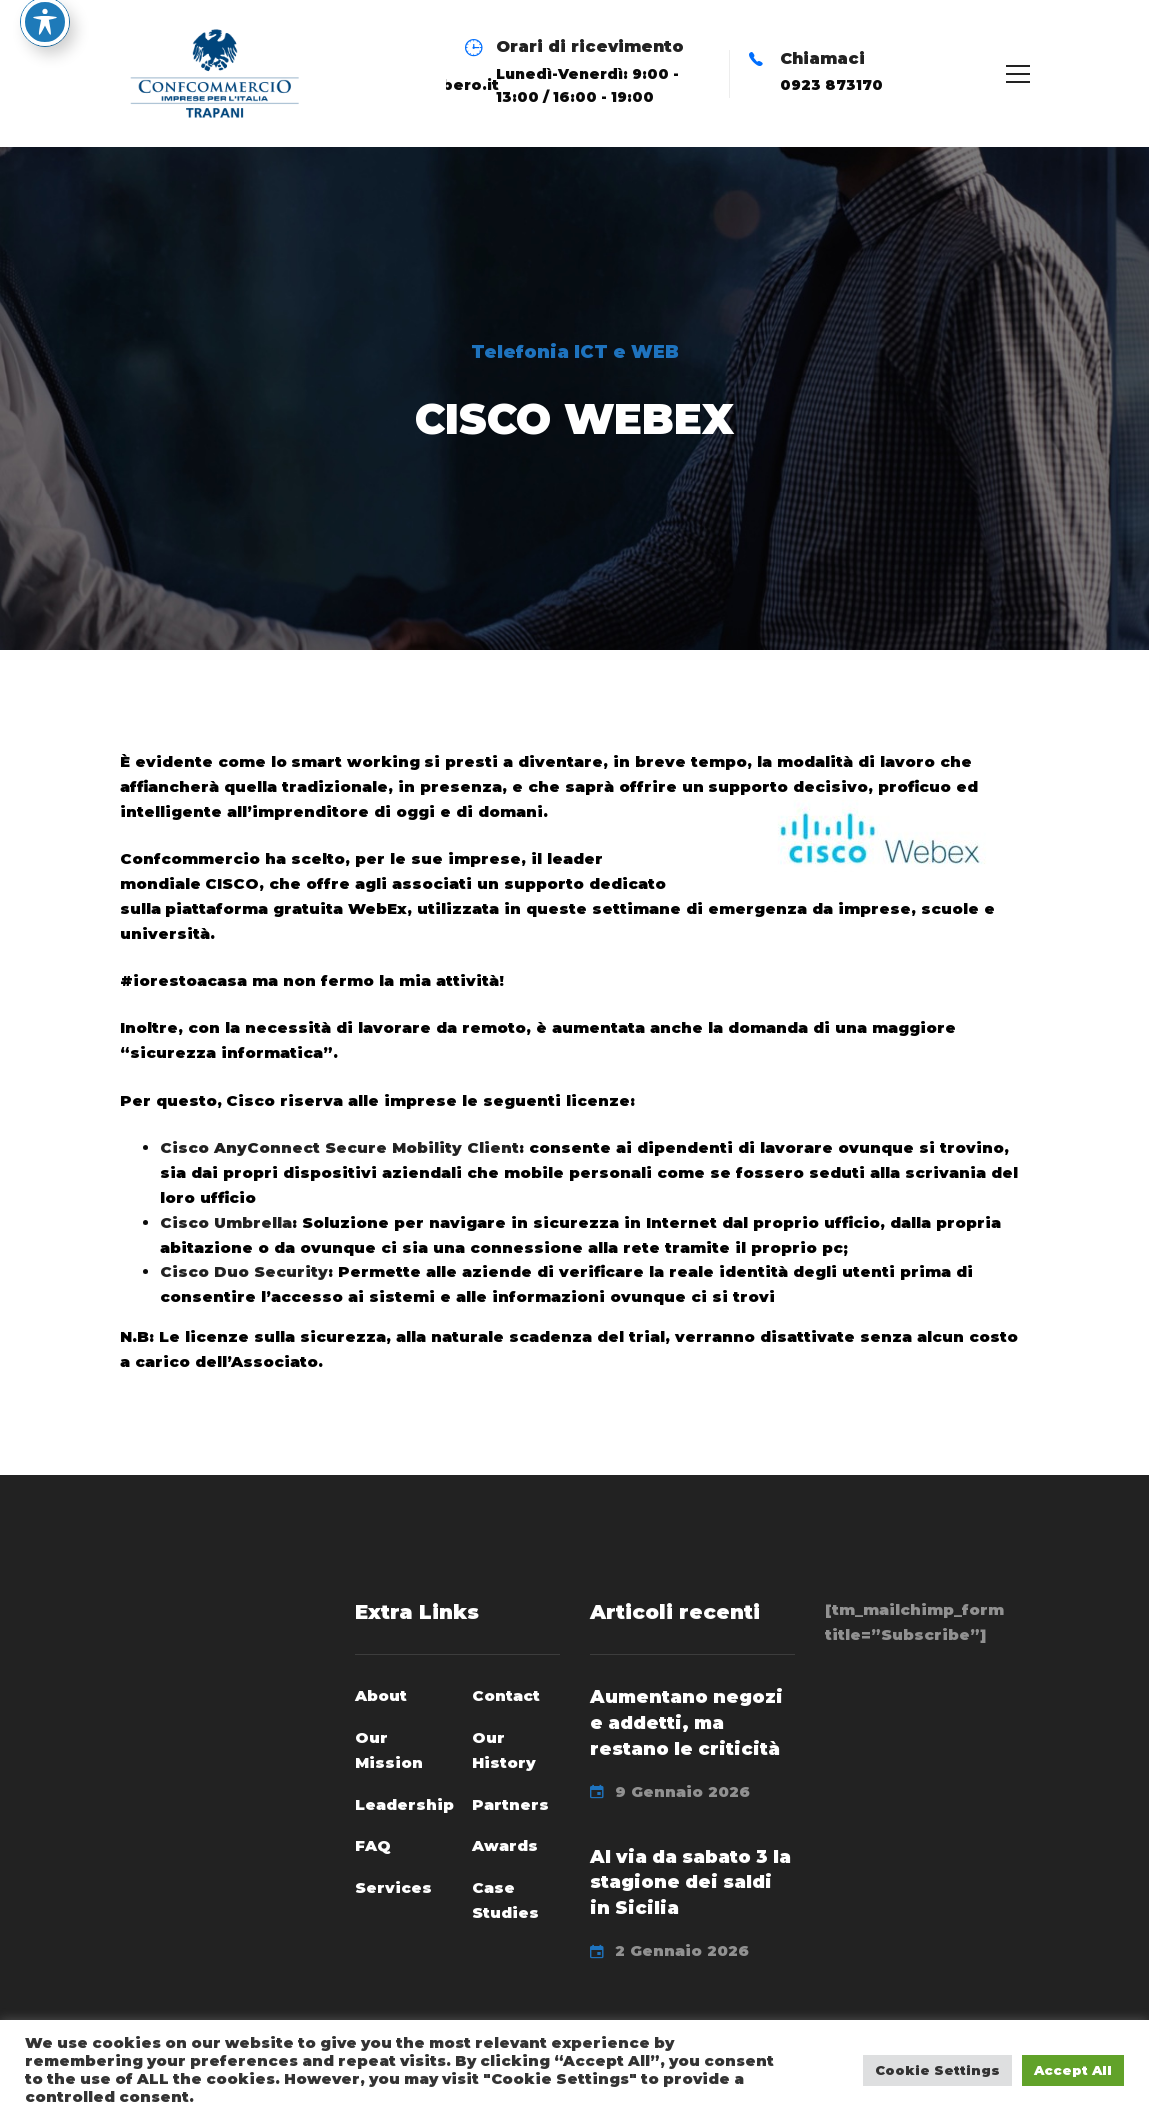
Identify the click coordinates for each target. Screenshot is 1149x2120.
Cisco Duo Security (244, 1271)
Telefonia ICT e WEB (575, 352)
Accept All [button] (1073, 2070)
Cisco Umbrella (226, 1222)
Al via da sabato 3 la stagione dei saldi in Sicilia (690, 1883)
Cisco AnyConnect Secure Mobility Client (339, 1147)
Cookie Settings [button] (937, 2070)
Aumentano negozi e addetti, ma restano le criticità (686, 1723)
